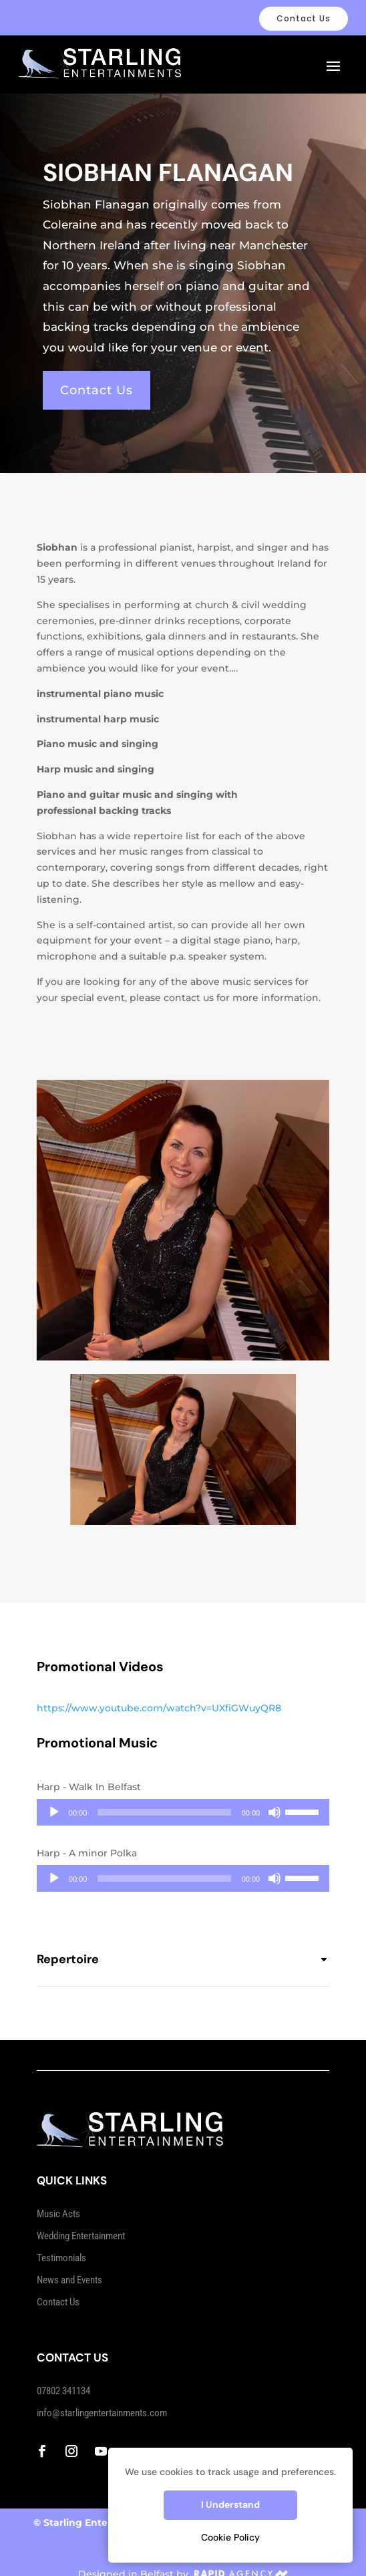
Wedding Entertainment (81, 2222)
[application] (183, 1798)
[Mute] (274, 1799)
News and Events (69, 2267)
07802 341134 (63, 2378)
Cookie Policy (230, 2537)
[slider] (164, 1799)
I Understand (230, 2504)
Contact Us (304, 18)
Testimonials (61, 2245)
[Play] (54, 1799)
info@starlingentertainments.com (102, 2400)
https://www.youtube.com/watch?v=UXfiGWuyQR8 (159, 1695)
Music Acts (58, 2200)
